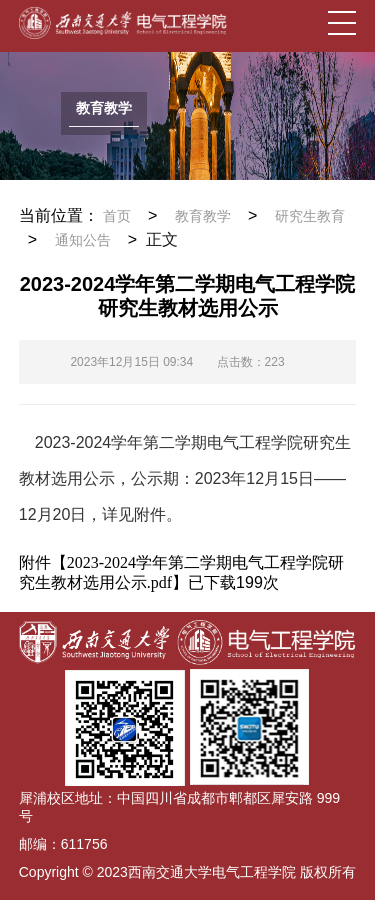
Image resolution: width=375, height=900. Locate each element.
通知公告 (83, 240)
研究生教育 (310, 216)
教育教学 (203, 216)
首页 (117, 216)
